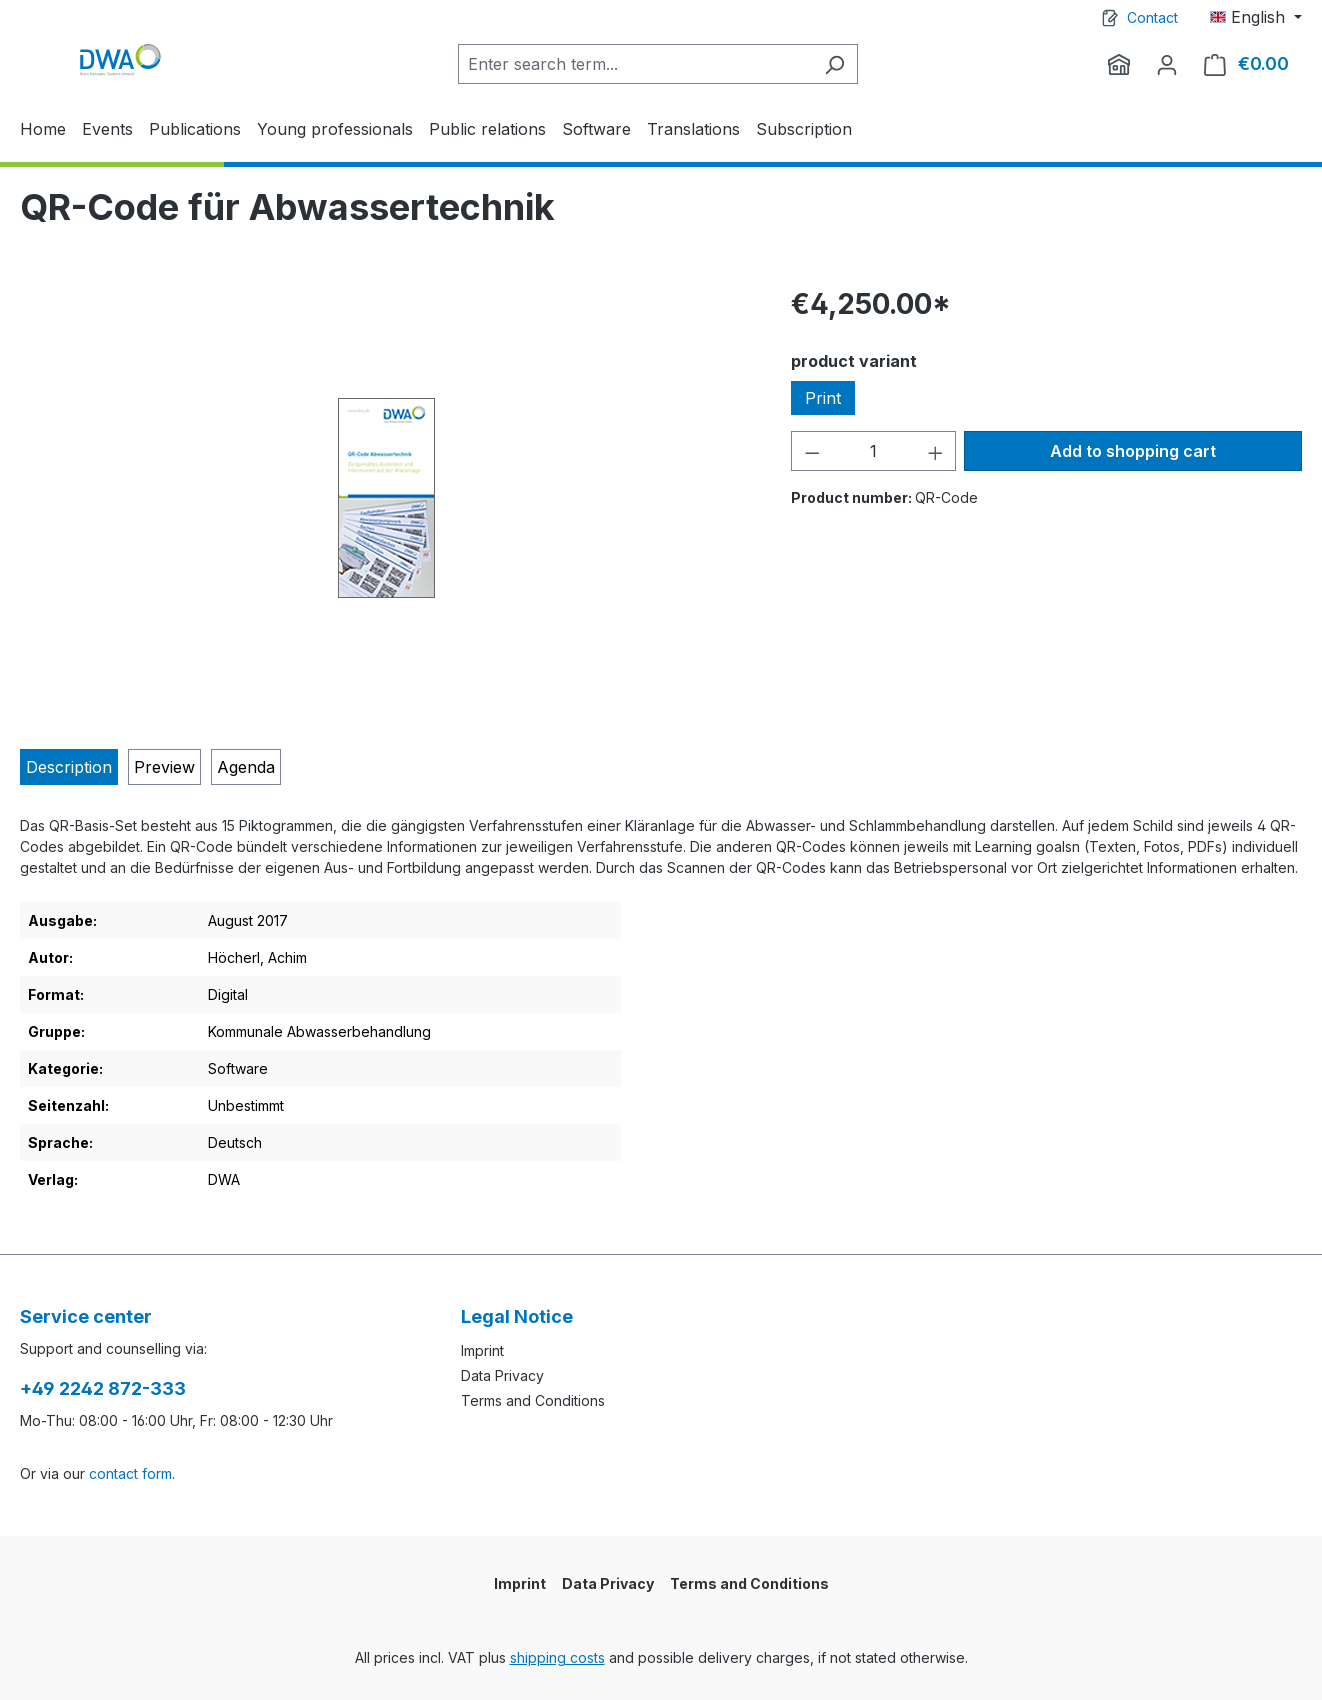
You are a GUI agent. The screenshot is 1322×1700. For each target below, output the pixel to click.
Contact (1152, 17)
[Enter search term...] (635, 64)
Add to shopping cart (1133, 451)
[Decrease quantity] (812, 451)
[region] (385, 498)
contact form (130, 1473)
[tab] (69, 767)
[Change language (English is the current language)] (1256, 17)
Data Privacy (502, 1375)
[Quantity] (874, 451)
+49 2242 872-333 (103, 1388)
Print (823, 398)
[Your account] (1167, 64)
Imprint (482, 1350)
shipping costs (557, 1657)
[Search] (834, 64)
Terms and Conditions (533, 1400)
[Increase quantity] (936, 451)
